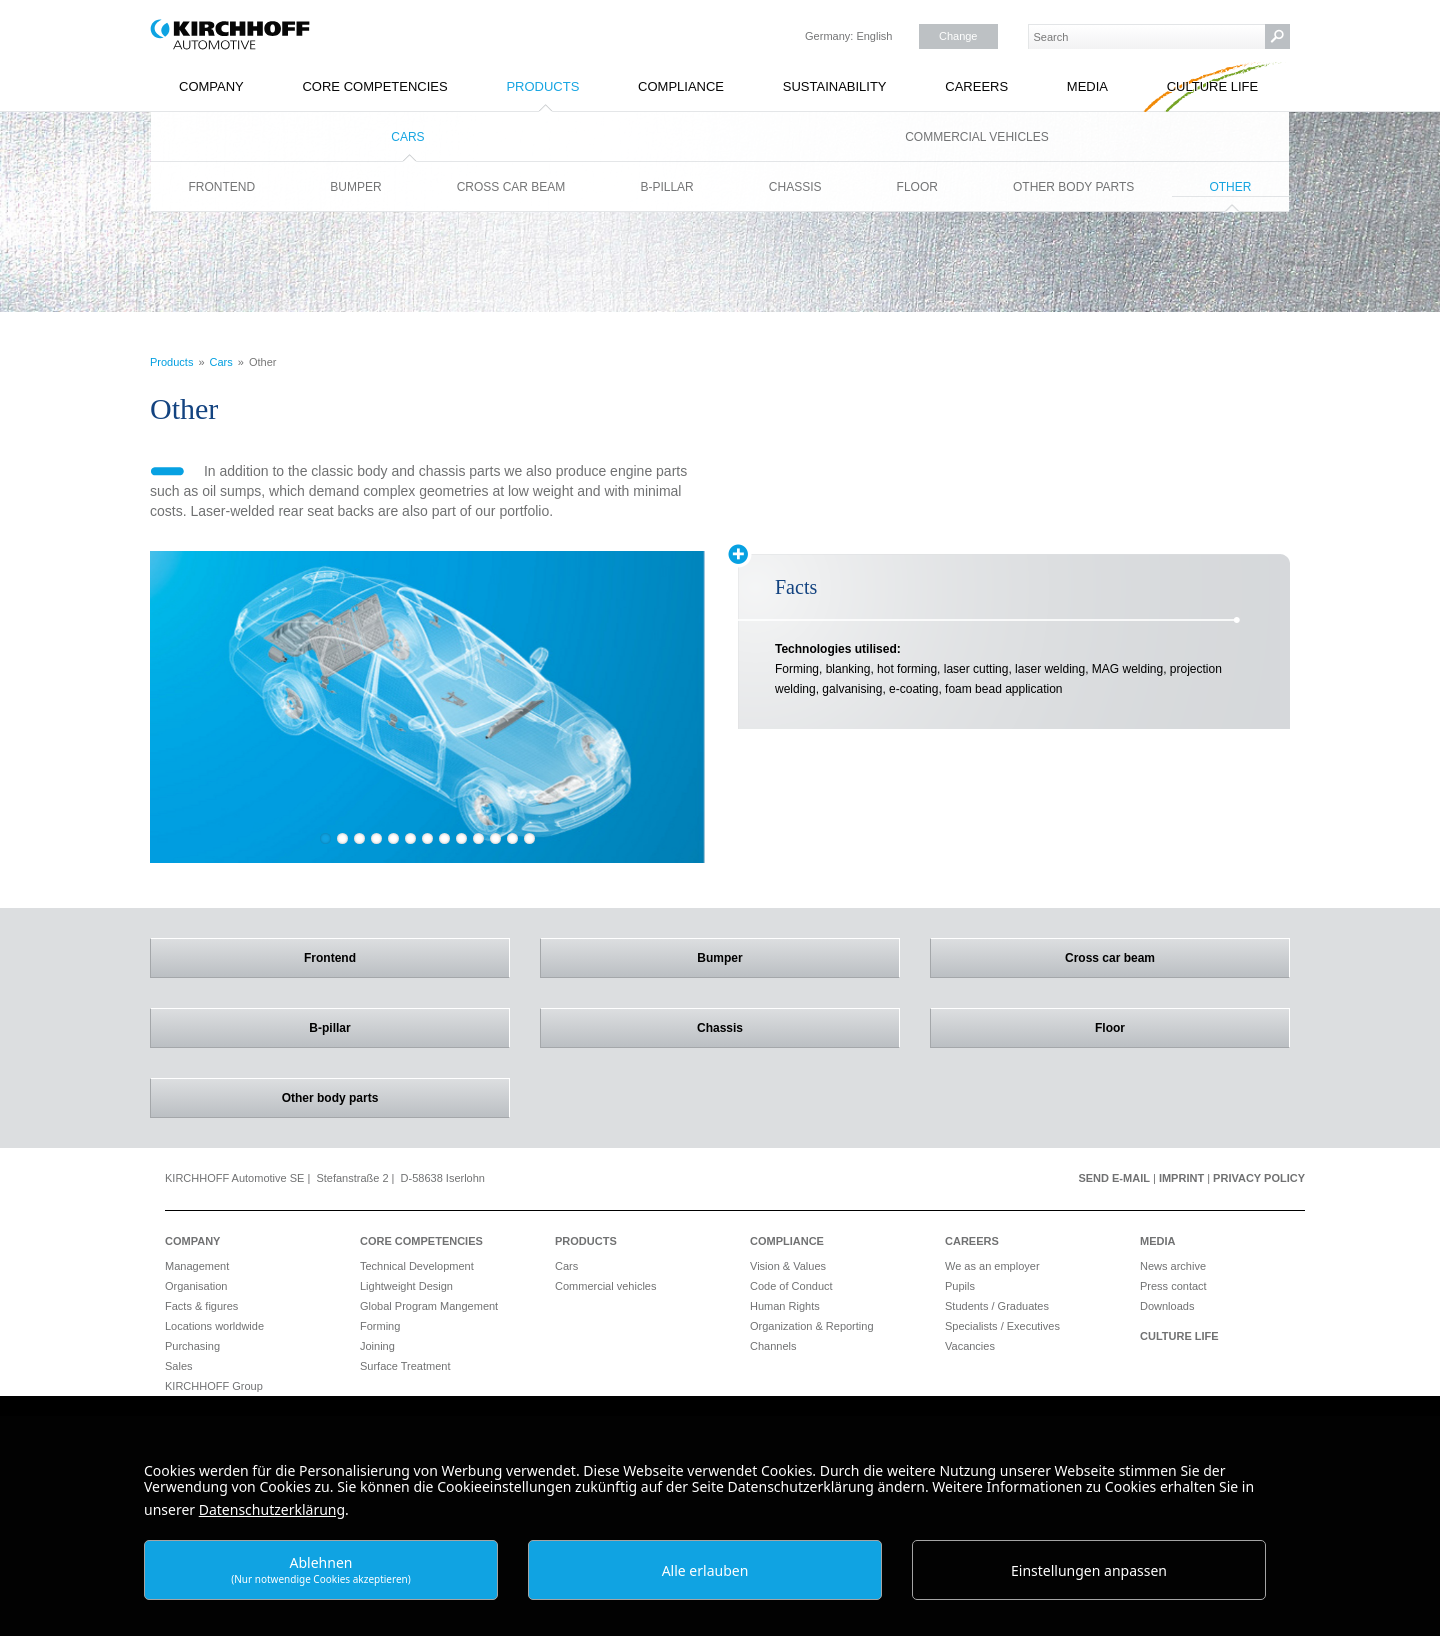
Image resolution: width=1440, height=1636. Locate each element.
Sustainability (835, 86)
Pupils (960, 1286)
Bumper (355, 187)
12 (512, 838)
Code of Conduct (791, 1286)
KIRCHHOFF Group (214, 1386)
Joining (377, 1346)
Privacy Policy (1259, 1178)
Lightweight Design (406, 1286)
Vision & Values (788, 1266)
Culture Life (1213, 86)
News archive (1173, 1266)
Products (542, 86)
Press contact (1173, 1286)
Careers (976, 86)
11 (495, 838)
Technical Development (417, 1266)
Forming (380, 1326)
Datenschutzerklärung (272, 1509)
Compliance (681, 86)
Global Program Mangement (429, 1306)
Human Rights (785, 1306)
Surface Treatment (405, 1366)
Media (1087, 86)
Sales (179, 1366)
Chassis (795, 187)
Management (197, 1266)
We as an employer (992, 1266)
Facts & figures (201, 1306)
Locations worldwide (214, 1326)
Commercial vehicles (977, 137)
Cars (407, 137)
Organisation (196, 1286)
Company (211, 86)
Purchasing (192, 1346)
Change (958, 36)
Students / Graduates (997, 1306)
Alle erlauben (705, 1570)
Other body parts (1073, 187)
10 (478, 838)
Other (1230, 187)
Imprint (1181, 1178)
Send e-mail (1114, 1178)
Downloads (1167, 1306)
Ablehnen (321, 1569)
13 (529, 838)
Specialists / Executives (1002, 1326)
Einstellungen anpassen (1089, 1570)
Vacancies (970, 1346)
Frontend (222, 187)
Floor (917, 187)
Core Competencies (374, 86)
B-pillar (666, 187)
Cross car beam (511, 187)
